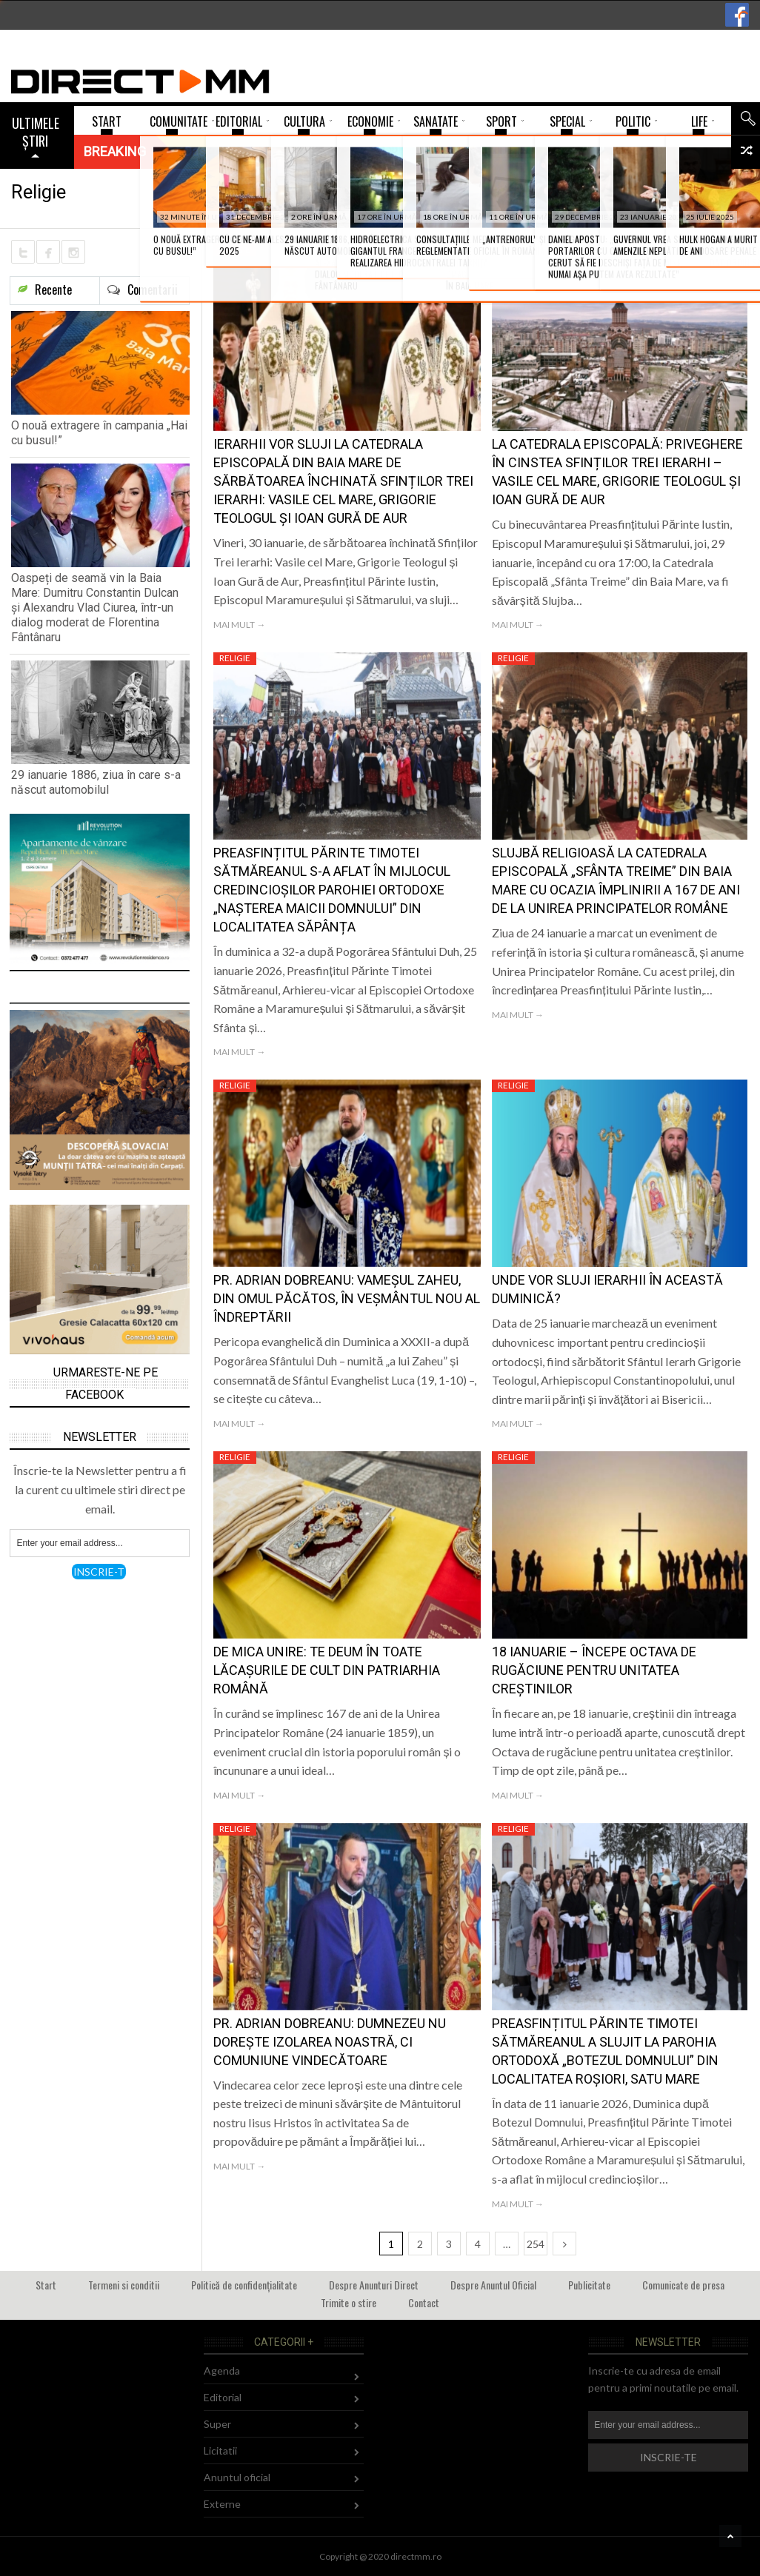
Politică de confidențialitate (244, 2284)
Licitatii (220, 2450)
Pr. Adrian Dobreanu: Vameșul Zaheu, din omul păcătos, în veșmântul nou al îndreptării (346, 1298)
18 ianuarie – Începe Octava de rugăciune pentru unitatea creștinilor (594, 1670)
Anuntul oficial (237, 2477)
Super (217, 2424)
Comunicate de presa (683, 2284)
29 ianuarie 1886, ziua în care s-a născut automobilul (96, 782)
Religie (234, 249)
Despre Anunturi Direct (374, 2284)
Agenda (222, 2370)
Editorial (222, 2397)
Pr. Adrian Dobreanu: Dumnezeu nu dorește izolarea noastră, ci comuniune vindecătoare (329, 2041)
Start (46, 2284)
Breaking (115, 151)
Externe (222, 2504)
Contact (423, 2302)
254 (535, 2244)
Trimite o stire (348, 2302)
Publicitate (589, 2284)
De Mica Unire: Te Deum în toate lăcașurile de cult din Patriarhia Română (326, 1670)
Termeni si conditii (123, 2284)
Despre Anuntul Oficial (493, 2284)
